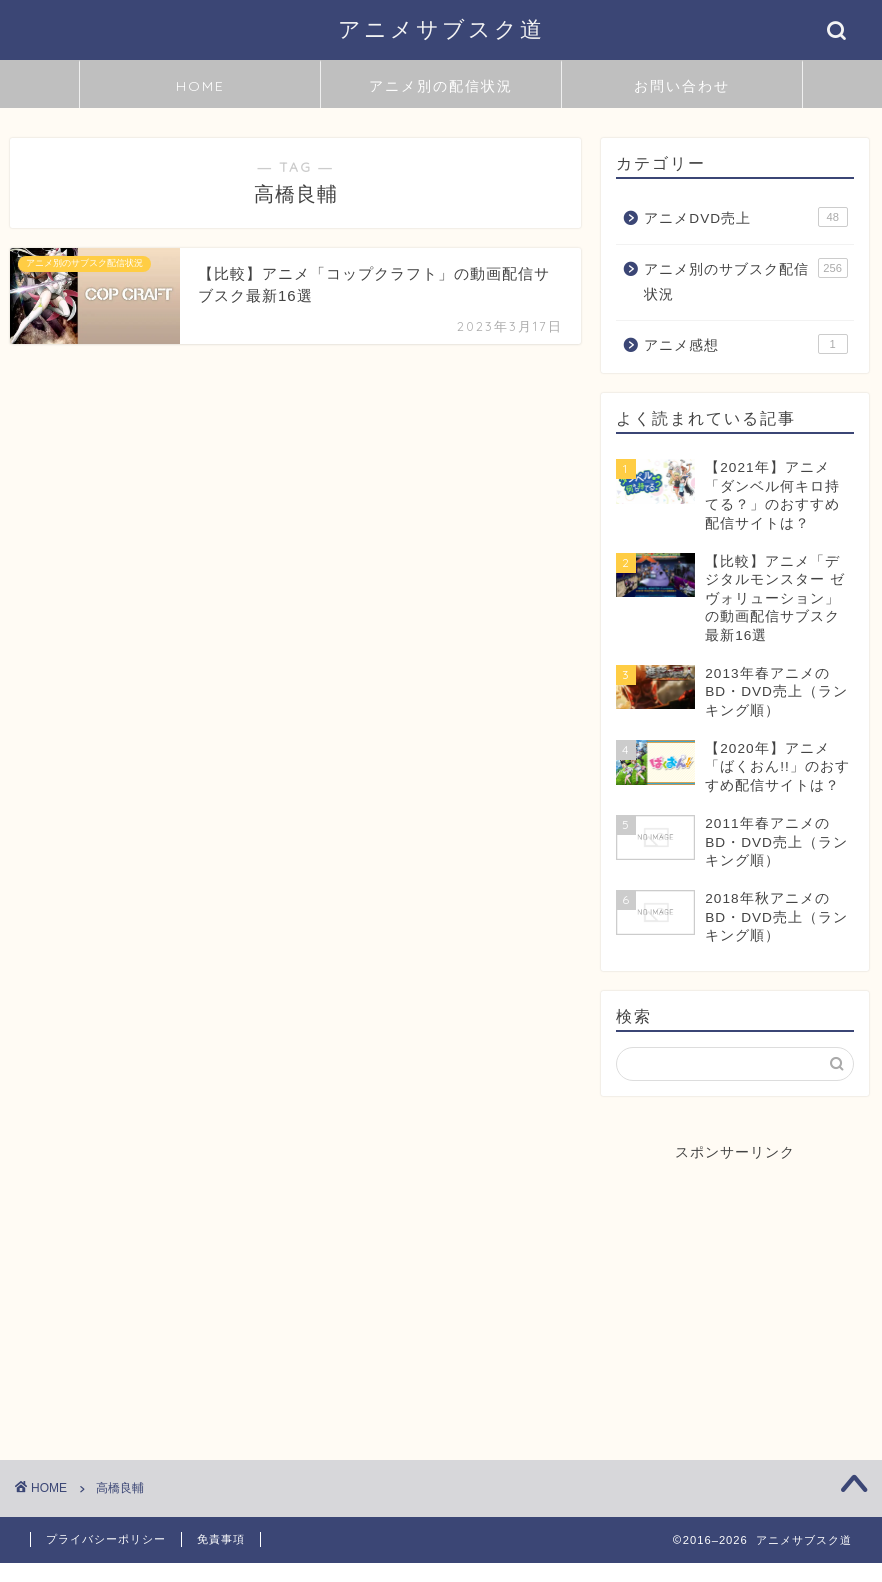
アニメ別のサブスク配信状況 (745, 280)
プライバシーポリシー (106, 1539)
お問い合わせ (682, 86)
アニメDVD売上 (745, 217)
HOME (200, 86)
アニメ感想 (745, 344)
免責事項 (221, 1539)
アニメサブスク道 (441, 28)
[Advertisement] (736, 1287)
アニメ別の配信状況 (441, 86)
